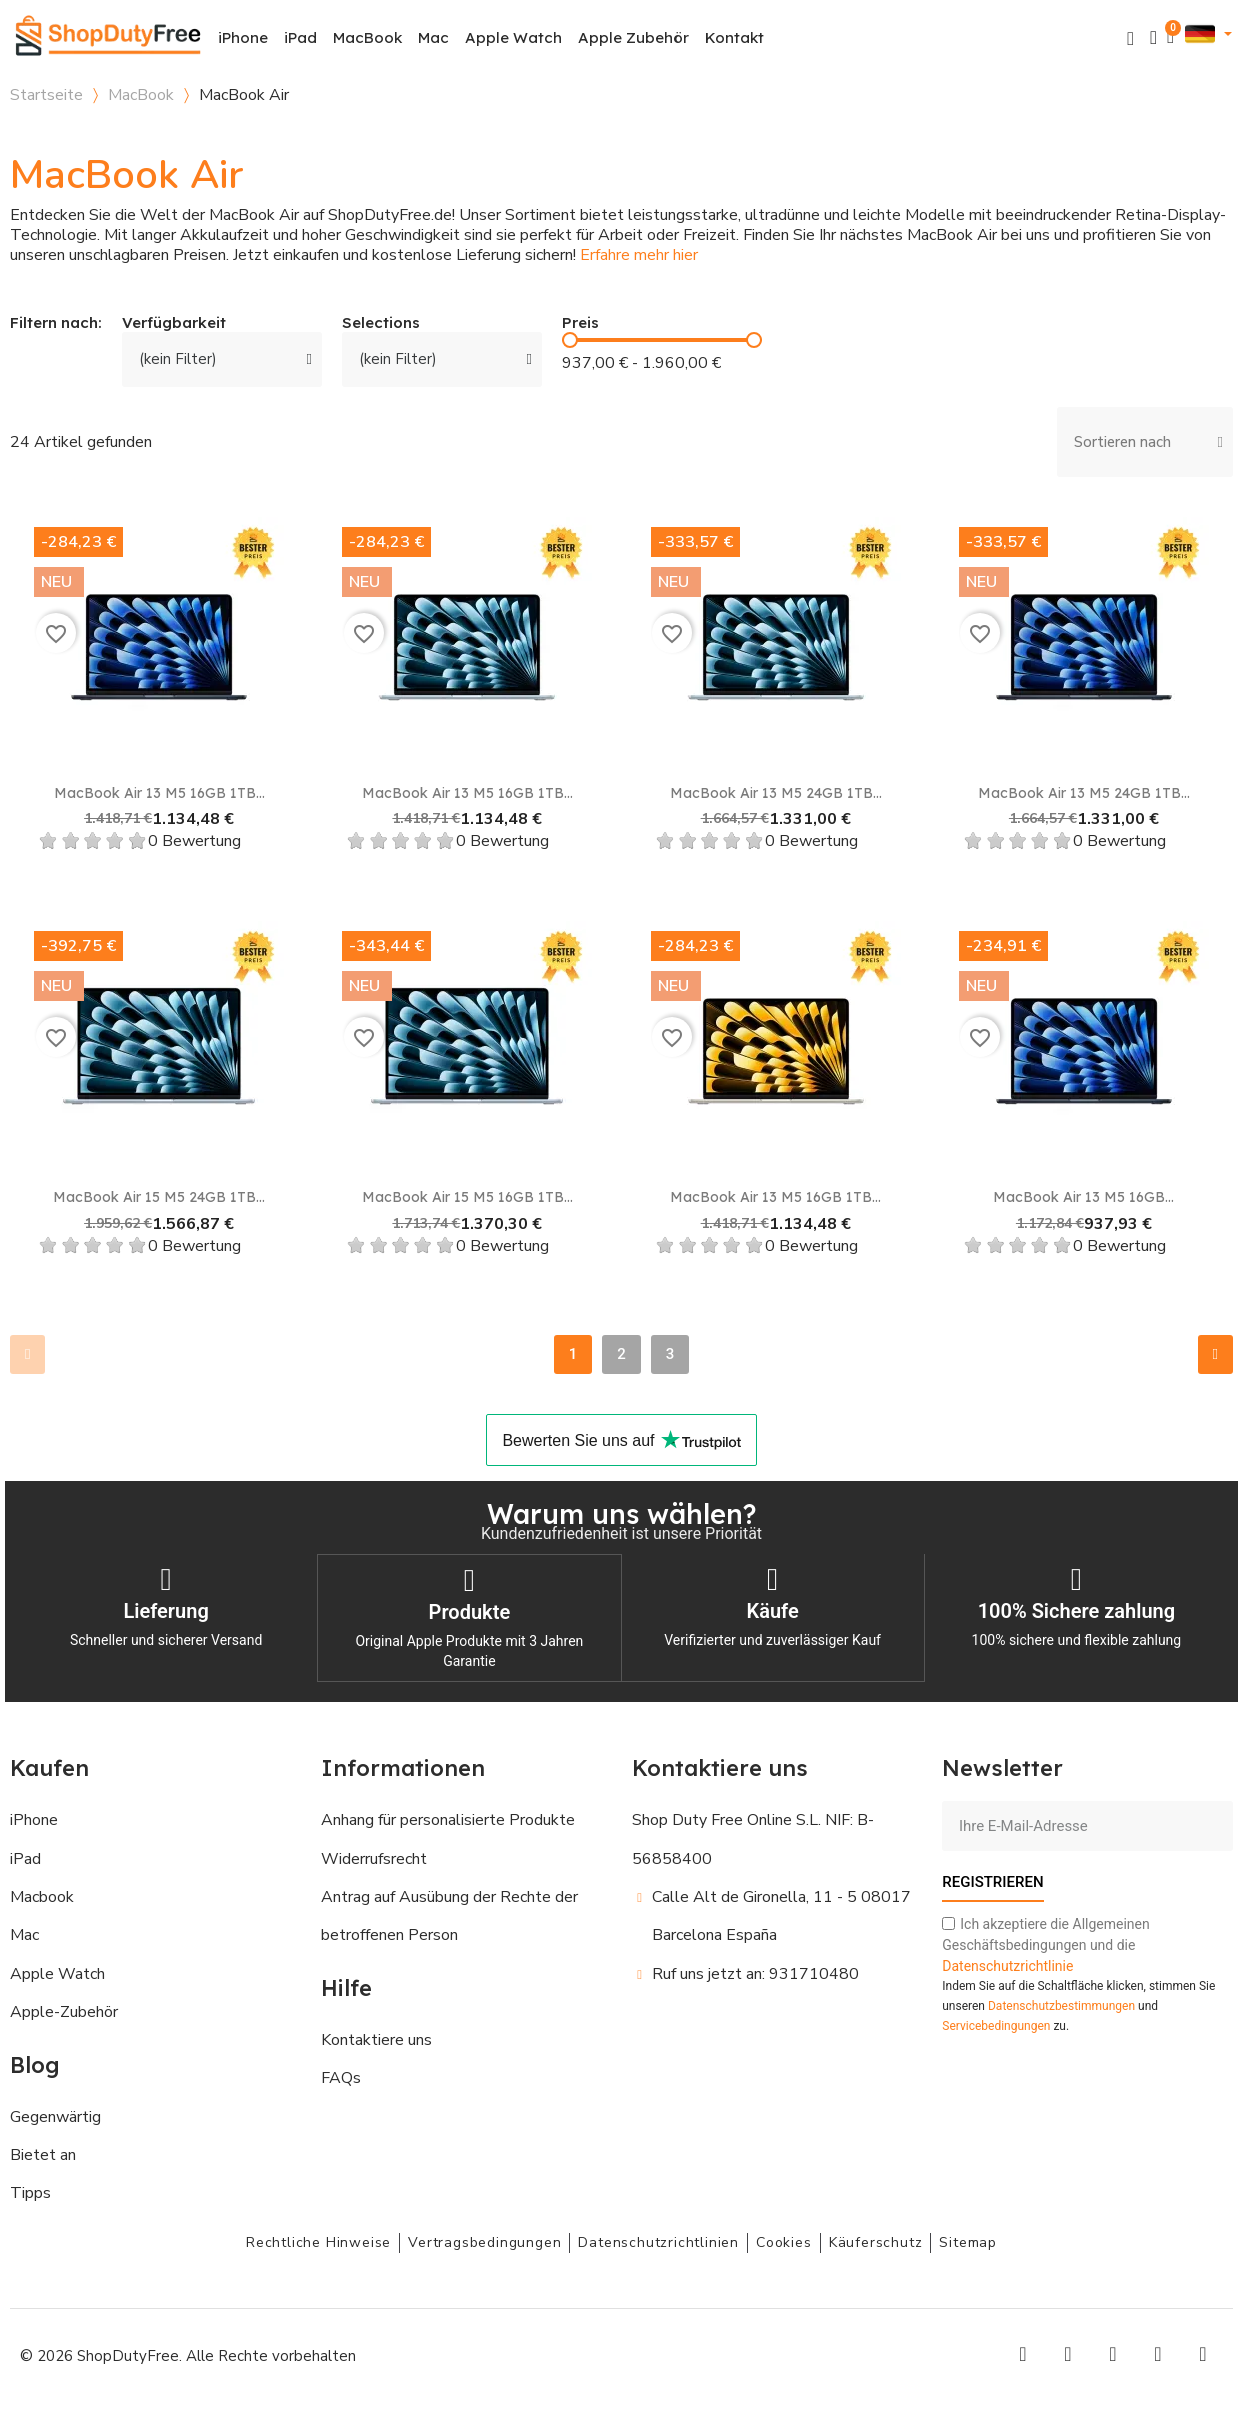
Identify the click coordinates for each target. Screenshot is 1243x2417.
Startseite (46, 95)
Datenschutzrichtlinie (1007, 1964)
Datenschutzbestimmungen (1061, 2004)
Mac (433, 37)
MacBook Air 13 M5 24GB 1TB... (776, 793)
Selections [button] (381, 323)
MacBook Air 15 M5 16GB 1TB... (467, 1197)
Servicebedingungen (996, 2024)
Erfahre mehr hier (639, 255)
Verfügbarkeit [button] (174, 323)
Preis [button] (580, 323)
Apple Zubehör (633, 37)
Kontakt (734, 37)
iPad (300, 37)
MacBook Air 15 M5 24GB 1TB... (159, 1197)
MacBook (367, 37)
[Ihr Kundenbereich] (1153, 37)
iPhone (243, 37)
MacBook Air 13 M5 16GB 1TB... (159, 793)
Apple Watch (513, 37)
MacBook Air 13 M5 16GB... (1083, 1197)
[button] (1130, 38)
